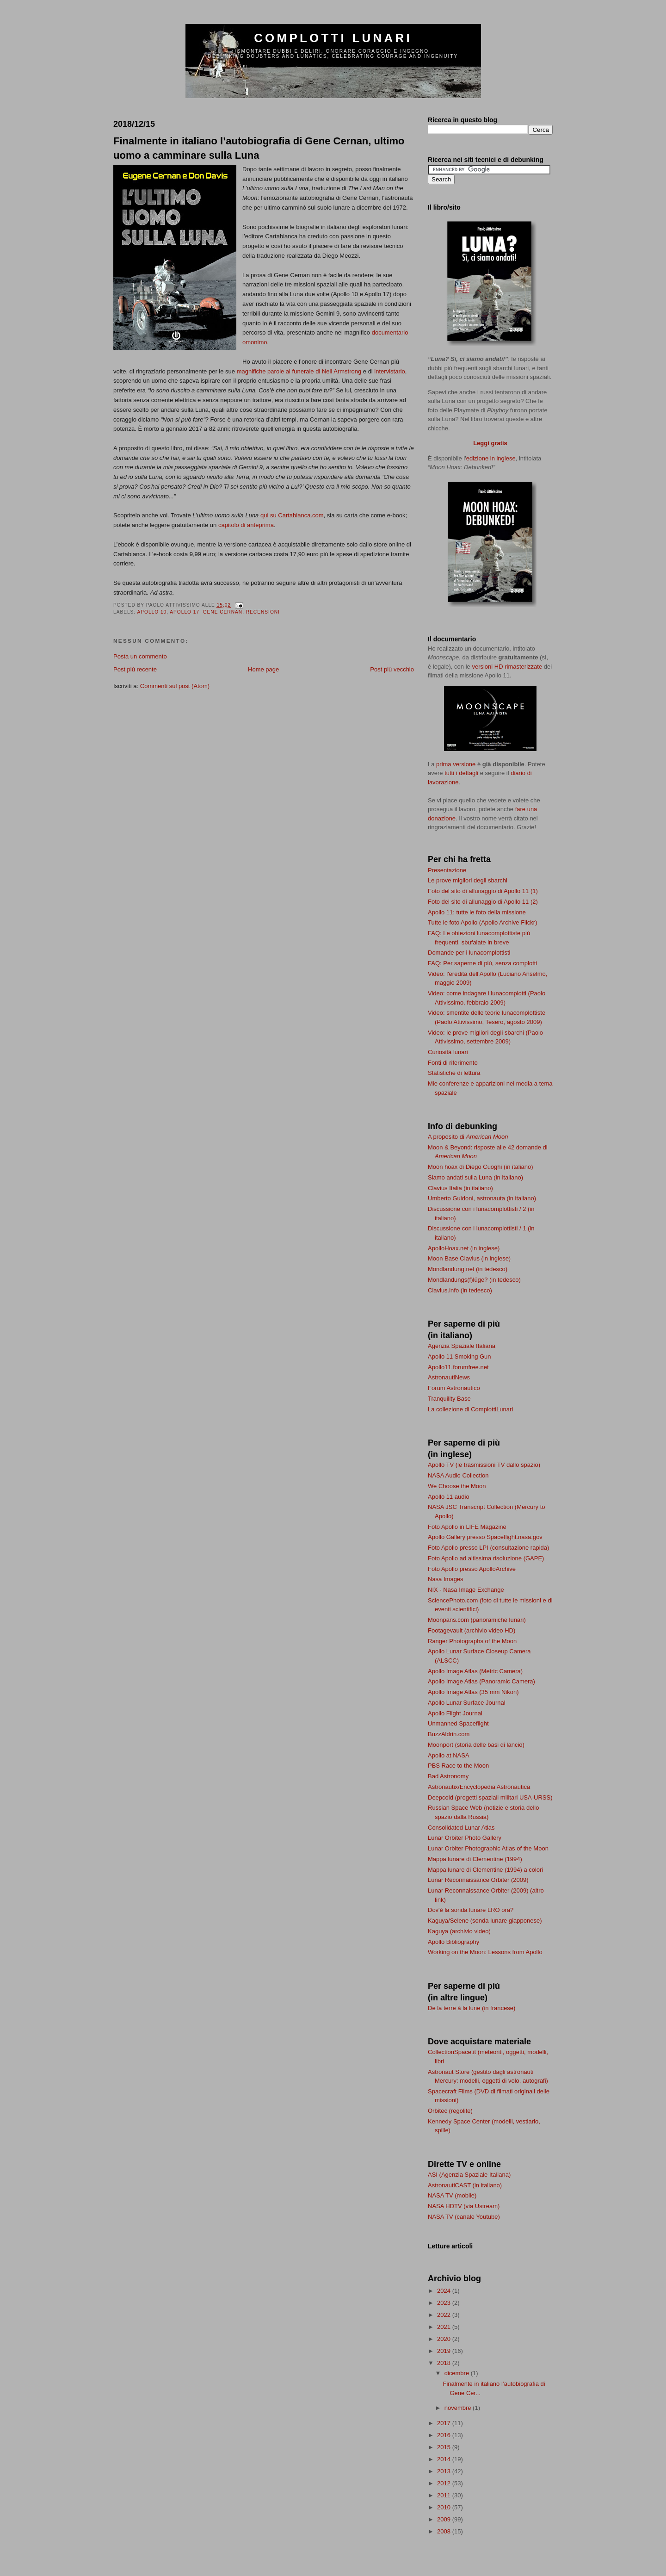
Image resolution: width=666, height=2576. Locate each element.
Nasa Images (445, 1579)
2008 (444, 2531)
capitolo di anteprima (246, 524)
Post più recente (135, 669)
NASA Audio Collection (458, 1475)
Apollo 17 (184, 612)
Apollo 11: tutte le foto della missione (477, 912)
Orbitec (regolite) (450, 2110)
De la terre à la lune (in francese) (471, 2008)
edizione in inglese (491, 458)
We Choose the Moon (457, 1486)
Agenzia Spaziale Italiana (461, 1345)
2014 (444, 2459)
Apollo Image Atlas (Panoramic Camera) (481, 1681)
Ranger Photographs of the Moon (472, 1641)
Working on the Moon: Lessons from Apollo (485, 1952)
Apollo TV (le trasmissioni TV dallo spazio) (484, 1464)
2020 (444, 2338)
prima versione (455, 764)
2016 (444, 2435)
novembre (458, 2407)
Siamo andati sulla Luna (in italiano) (475, 1177)
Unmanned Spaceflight (458, 1723)
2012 (444, 2483)
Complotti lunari (333, 38)
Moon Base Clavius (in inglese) (469, 1258)
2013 (444, 2471)
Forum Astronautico (454, 1387)
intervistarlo (389, 371)
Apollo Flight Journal (455, 1713)
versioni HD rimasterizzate (507, 666)
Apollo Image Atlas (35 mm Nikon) (473, 1691)
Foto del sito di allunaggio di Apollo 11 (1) (483, 891)
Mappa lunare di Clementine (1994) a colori (485, 1869)
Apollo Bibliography (453, 1941)
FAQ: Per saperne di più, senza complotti (482, 963)
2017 (444, 2423)
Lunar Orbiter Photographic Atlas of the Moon (488, 1848)
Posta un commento (140, 656)
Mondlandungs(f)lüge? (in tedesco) (474, 1279)
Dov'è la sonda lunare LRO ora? (470, 1909)
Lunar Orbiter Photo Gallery (464, 1837)
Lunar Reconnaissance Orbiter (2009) (478, 1879)
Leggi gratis (490, 443)
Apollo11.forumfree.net (458, 1367)
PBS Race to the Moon (458, 1765)
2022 (444, 2314)
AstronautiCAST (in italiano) (465, 2185)
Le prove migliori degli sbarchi (467, 880)
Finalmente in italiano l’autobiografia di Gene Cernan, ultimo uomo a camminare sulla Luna (259, 148)
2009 (444, 2519)
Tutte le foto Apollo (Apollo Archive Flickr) (482, 922)
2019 (444, 2350)
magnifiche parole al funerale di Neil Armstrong (299, 371)
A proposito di (468, 1136)
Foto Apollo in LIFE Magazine (467, 1526)
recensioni (263, 612)
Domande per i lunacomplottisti (469, 952)
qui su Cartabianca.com (292, 515)
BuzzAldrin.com (448, 1734)
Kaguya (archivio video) (459, 1931)
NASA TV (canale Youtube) (464, 2216)
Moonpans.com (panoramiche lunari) (477, 1619)
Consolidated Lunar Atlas (461, 1827)
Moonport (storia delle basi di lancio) (476, 1744)
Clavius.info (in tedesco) (460, 1290)
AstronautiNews (449, 1377)
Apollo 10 (151, 612)
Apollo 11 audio (448, 1496)
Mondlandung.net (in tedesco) (467, 1269)
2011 (444, 2495)
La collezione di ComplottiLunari (470, 1409)
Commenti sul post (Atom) (175, 686)
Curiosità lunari (448, 1052)
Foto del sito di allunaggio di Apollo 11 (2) (483, 901)
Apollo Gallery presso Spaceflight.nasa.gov (485, 1536)
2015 (444, 2447)
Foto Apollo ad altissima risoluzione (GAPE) (486, 1558)
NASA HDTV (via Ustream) (464, 2206)
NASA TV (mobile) (452, 2195)
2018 (444, 2362)
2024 (444, 2290)
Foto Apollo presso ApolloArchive (472, 1568)
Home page (263, 669)
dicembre (457, 2373)
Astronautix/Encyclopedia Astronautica (479, 1786)
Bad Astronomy (448, 1776)
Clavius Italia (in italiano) (460, 1188)
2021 (444, 2326)
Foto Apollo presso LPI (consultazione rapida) (488, 1547)
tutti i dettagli (461, 773)
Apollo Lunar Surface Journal (467, 1702)
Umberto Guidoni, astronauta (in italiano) (482, 1198)
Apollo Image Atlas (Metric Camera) (475, 1671)
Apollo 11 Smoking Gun (459, 1356)
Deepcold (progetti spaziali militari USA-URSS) (490, 1797)
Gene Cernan (222, 612)
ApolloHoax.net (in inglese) (464, 1248)
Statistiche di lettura (454, 1072)
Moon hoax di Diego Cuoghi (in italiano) (480, 1166)
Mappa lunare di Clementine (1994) (475, 1859)
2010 (444, 2507)
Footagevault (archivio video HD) (471, 1630)
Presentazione (447, 870)
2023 (444, 2302)
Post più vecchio (392, 669)
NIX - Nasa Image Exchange (466, 1589)
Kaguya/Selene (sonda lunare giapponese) (485, 1920)
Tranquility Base (449, 1398)
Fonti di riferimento (453, 1062)
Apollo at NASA (448, 1755)
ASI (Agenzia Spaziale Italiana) (469, 2174)
